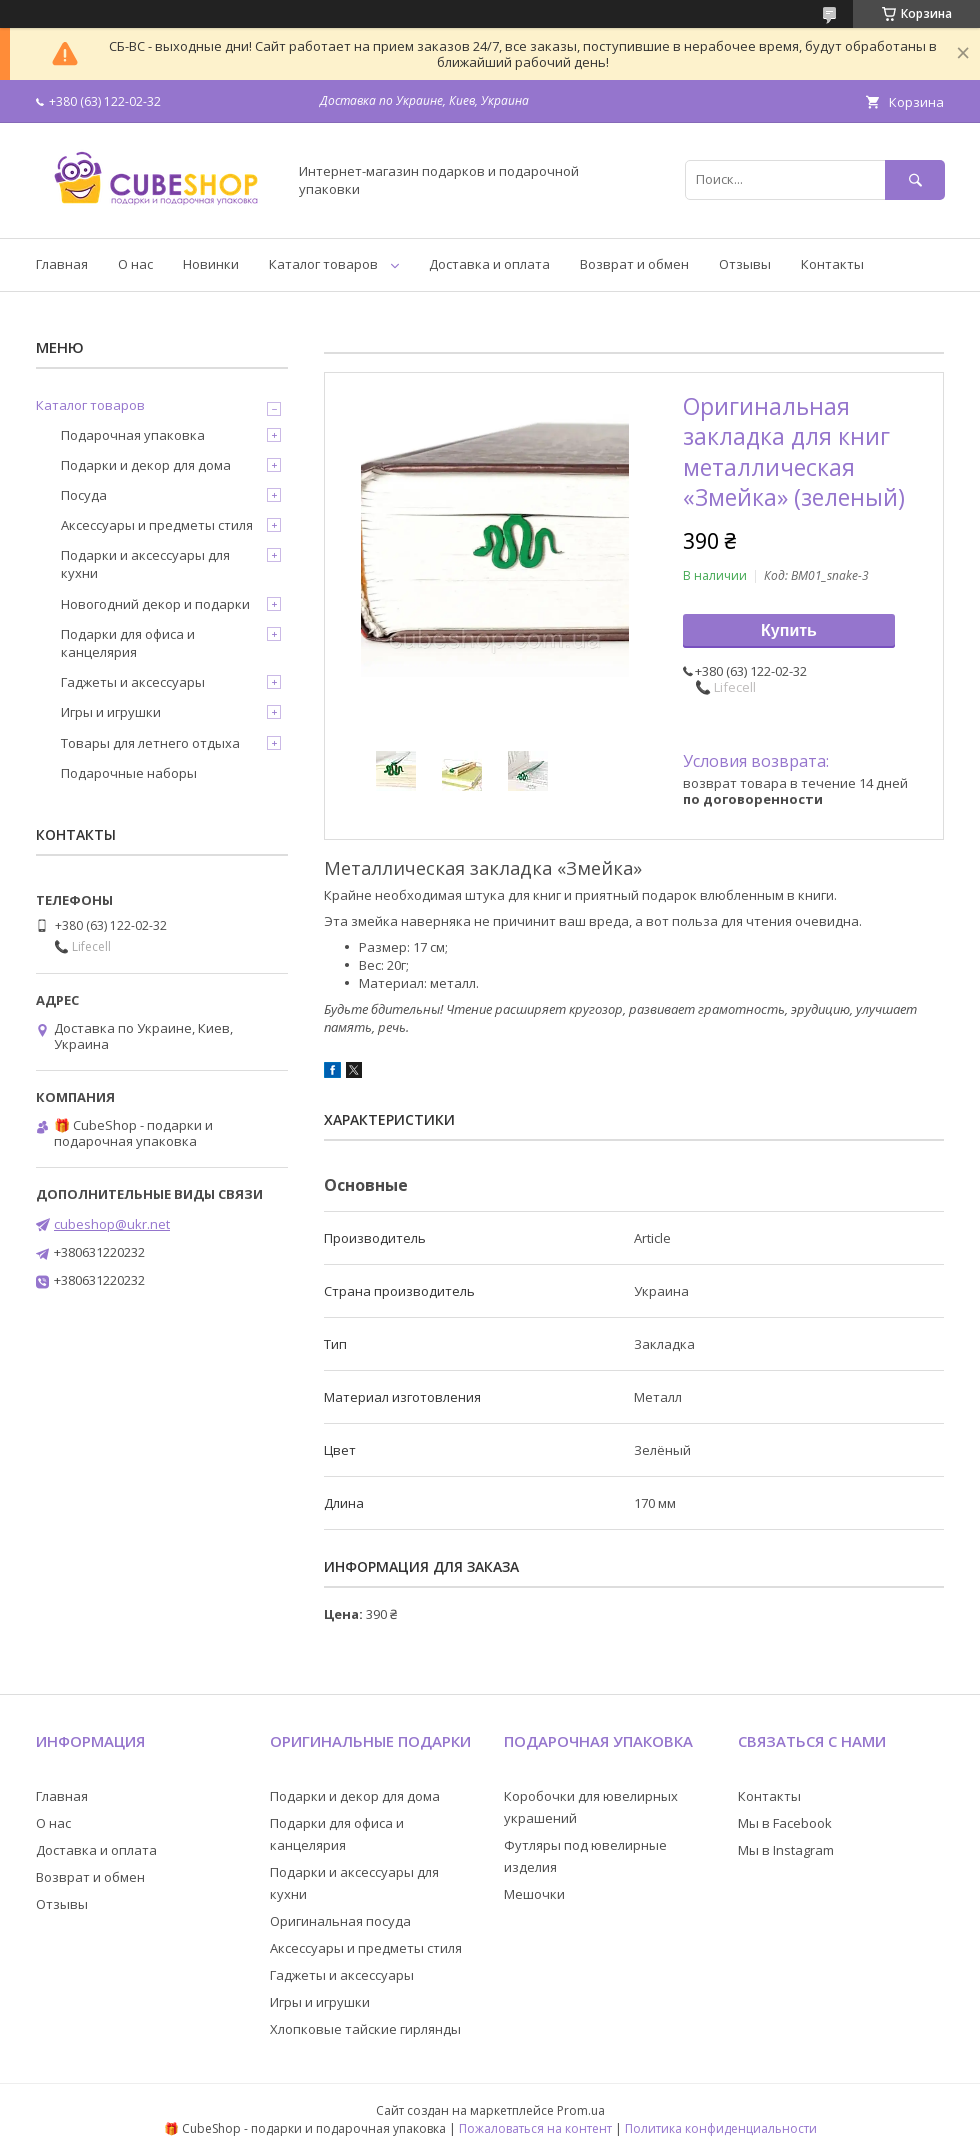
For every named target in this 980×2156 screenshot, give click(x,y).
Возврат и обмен (634, 264)
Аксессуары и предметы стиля (157, 525)
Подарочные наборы (129, 773)
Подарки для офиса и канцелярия (128, 643)
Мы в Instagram (786, 1850)
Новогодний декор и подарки (155, 604)
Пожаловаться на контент (535, 2128)
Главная (62, 264)
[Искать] (915, 179)
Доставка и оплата (489, 264)
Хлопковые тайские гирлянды (365, 2029)
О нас (135, 264)
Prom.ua (581, 2110)
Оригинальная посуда (340, 1921)
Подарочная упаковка (133, 435)
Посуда (84, 495)
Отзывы (745, 264)
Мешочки (534, 1894)
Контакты (832, 264)
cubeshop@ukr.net (112, 1224)
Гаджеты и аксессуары (133, 682)
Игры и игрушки (111, 712)
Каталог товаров (323, 264)
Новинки (211, 264)
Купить (789, 630)
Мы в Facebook (785, 1823)
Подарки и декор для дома (146, 465)
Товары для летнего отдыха (150, 743)
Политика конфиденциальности (721, 2128)
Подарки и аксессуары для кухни (145, 564)
